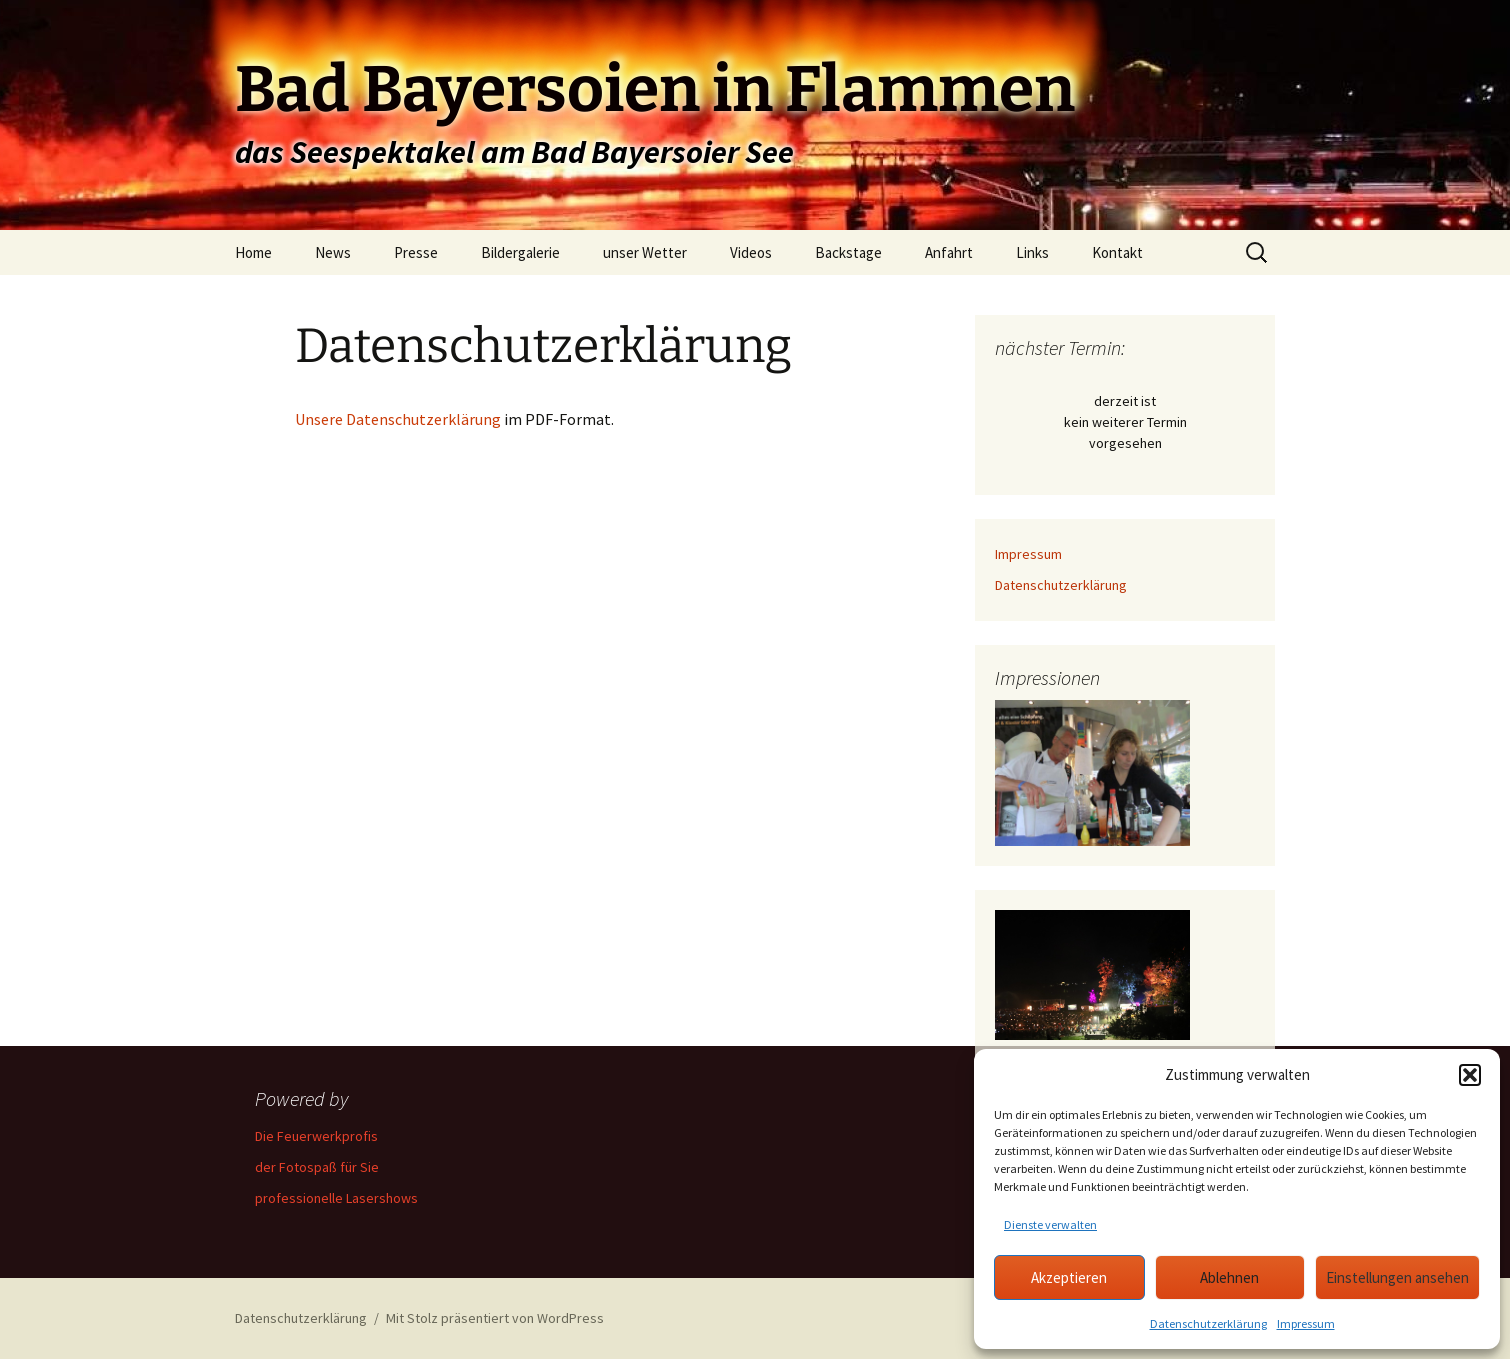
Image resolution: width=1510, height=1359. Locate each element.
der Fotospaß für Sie (317, 1167)
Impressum (1306, 1323)
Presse (416, 252)
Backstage (848, 252)
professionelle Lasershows (336, 1198)
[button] (1470, 1075)
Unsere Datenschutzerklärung (398, 419)
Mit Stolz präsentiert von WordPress (495, 1318)
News (333, 252)
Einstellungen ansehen (1397, 1277)
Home (253, 252)
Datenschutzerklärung (1208, 1323)
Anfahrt (949, 252)
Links (1032, 252)
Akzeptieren (1069, 1277)
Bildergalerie (520, 252)
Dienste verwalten (1050, 1224)
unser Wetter (645, 252)
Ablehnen (1229, 1277)
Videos (751, 252)
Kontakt (1117, 252)
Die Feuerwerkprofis (316, 1136)
